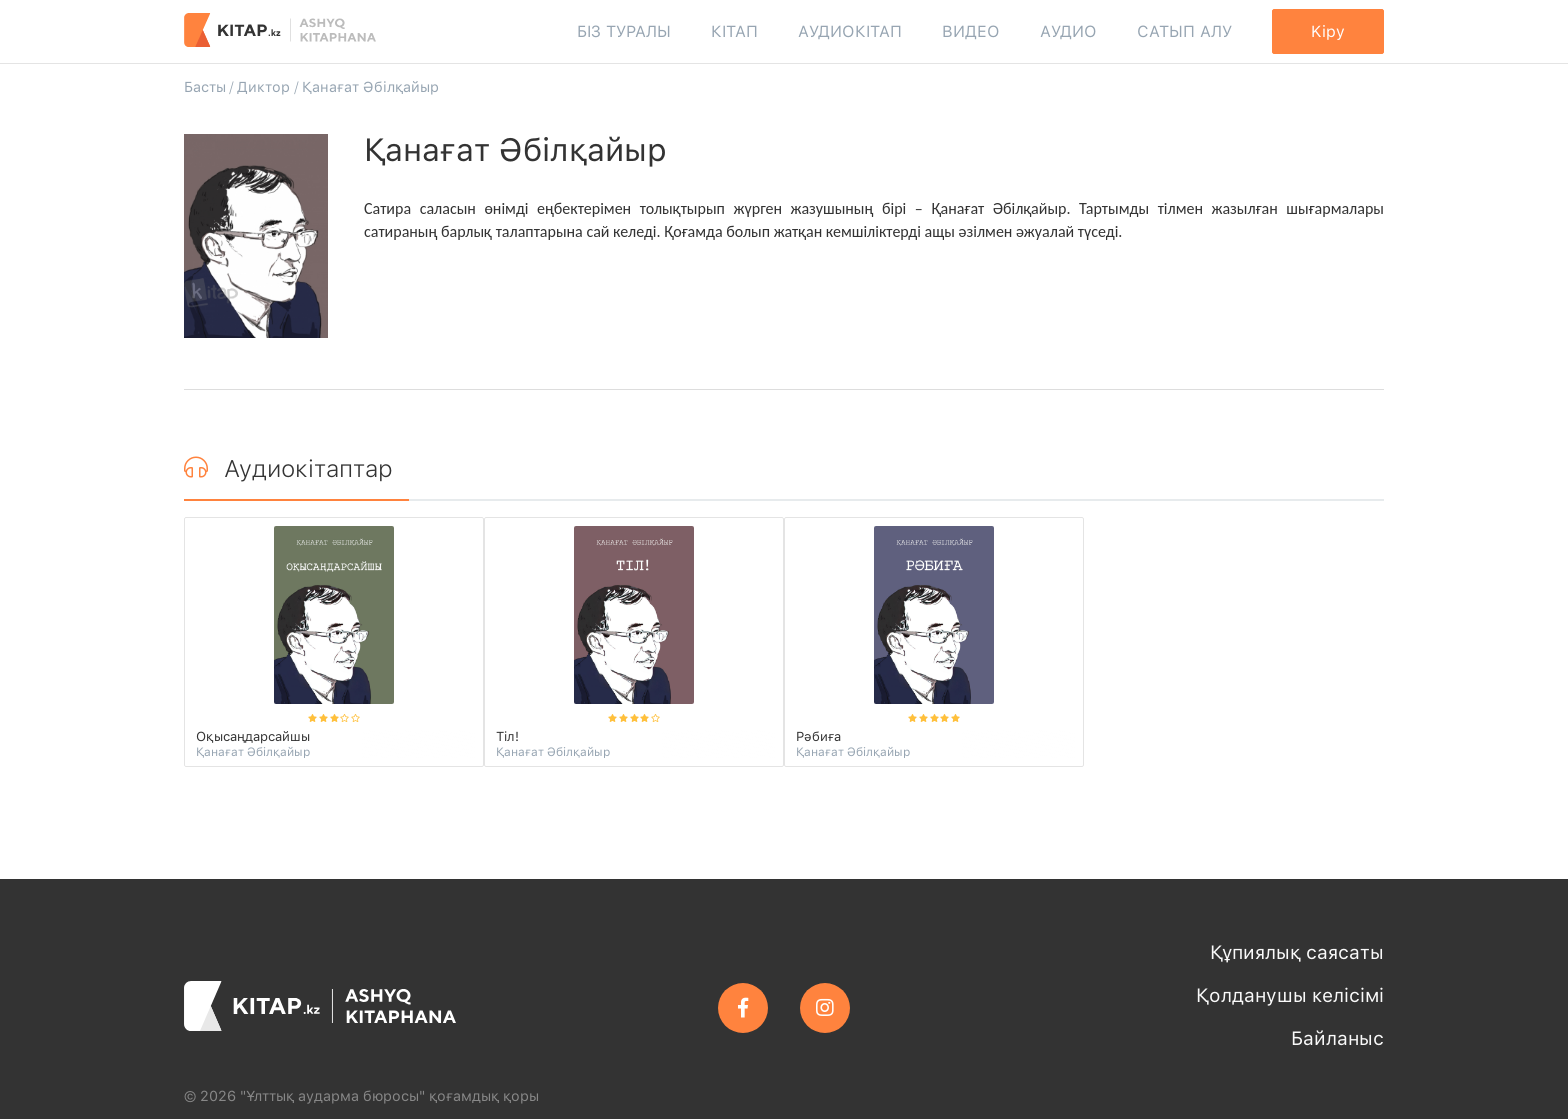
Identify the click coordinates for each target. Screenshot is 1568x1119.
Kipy (1328, 31)
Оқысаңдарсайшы (253, 736)
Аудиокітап (850, 31)
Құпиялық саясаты (1297, 952)
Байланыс (1337, 1038)
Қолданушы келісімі (1290, 995)
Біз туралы (624, 31)
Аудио (1068, 31)
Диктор (263, 86)
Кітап (734, 31)
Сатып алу (1184, 31)
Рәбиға (818, 736)
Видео (971, 31)
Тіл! (507, 736)
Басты (205, 86)
